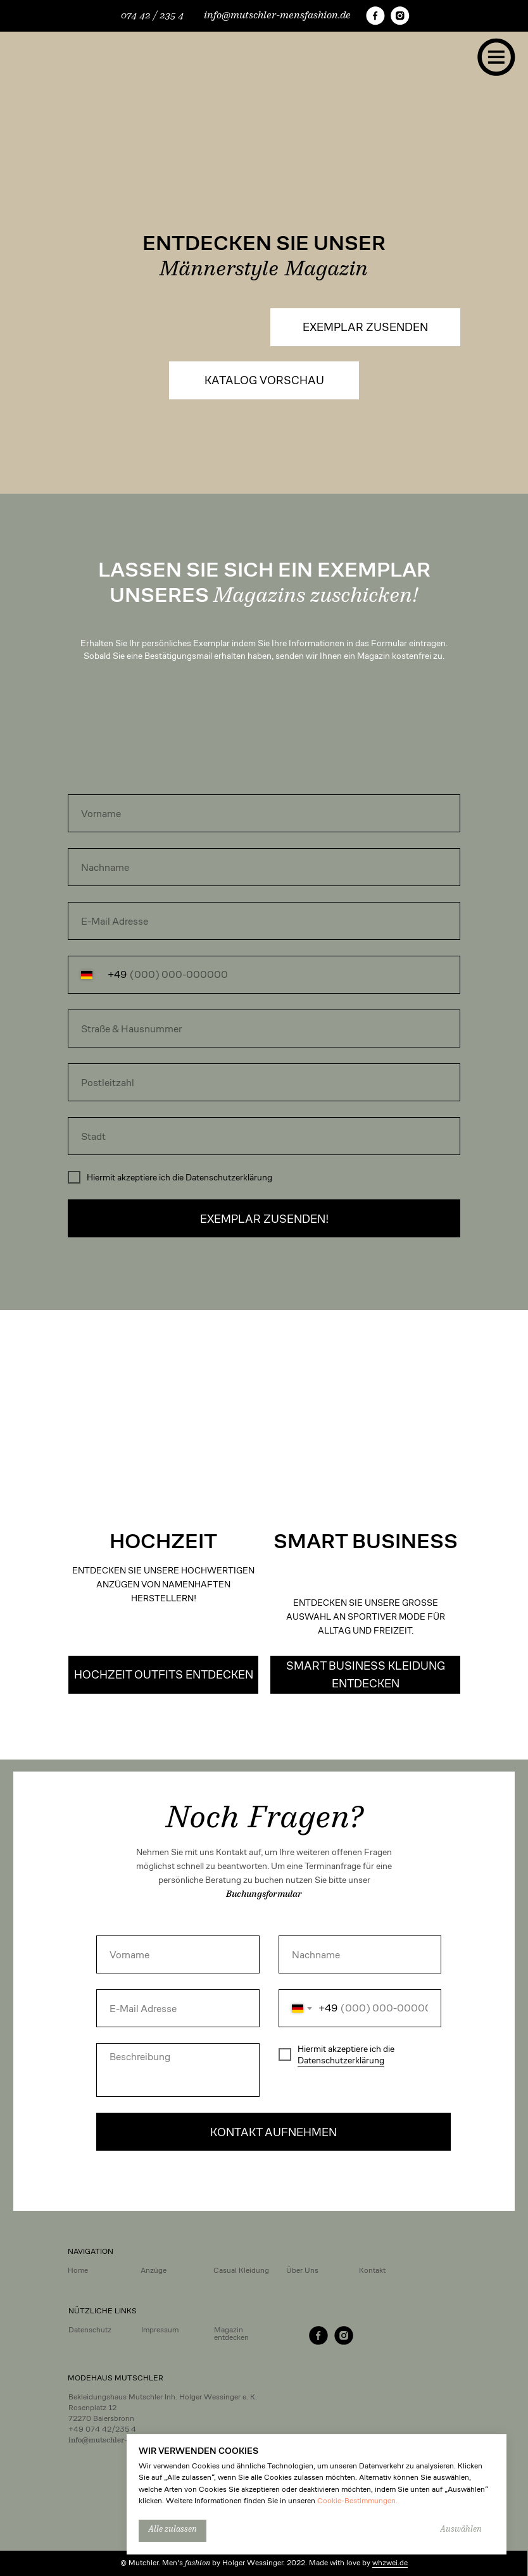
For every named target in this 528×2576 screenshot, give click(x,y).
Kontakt (372, 2270)
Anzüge (154, 2270)
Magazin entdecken (231, 2333)
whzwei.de (390, 2562)
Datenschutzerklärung (341, 2060)
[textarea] (178, 2070)
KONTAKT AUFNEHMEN (273, 2132)
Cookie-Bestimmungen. (357, 2500)
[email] (264, 921)
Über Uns (302, 2270)
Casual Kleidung (241, 2270)
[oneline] (264, 1028)
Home (78, 2270)
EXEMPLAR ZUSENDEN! (264, 1218)
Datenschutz (89, 2329)
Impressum (160, 2329)
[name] (264, 813)
